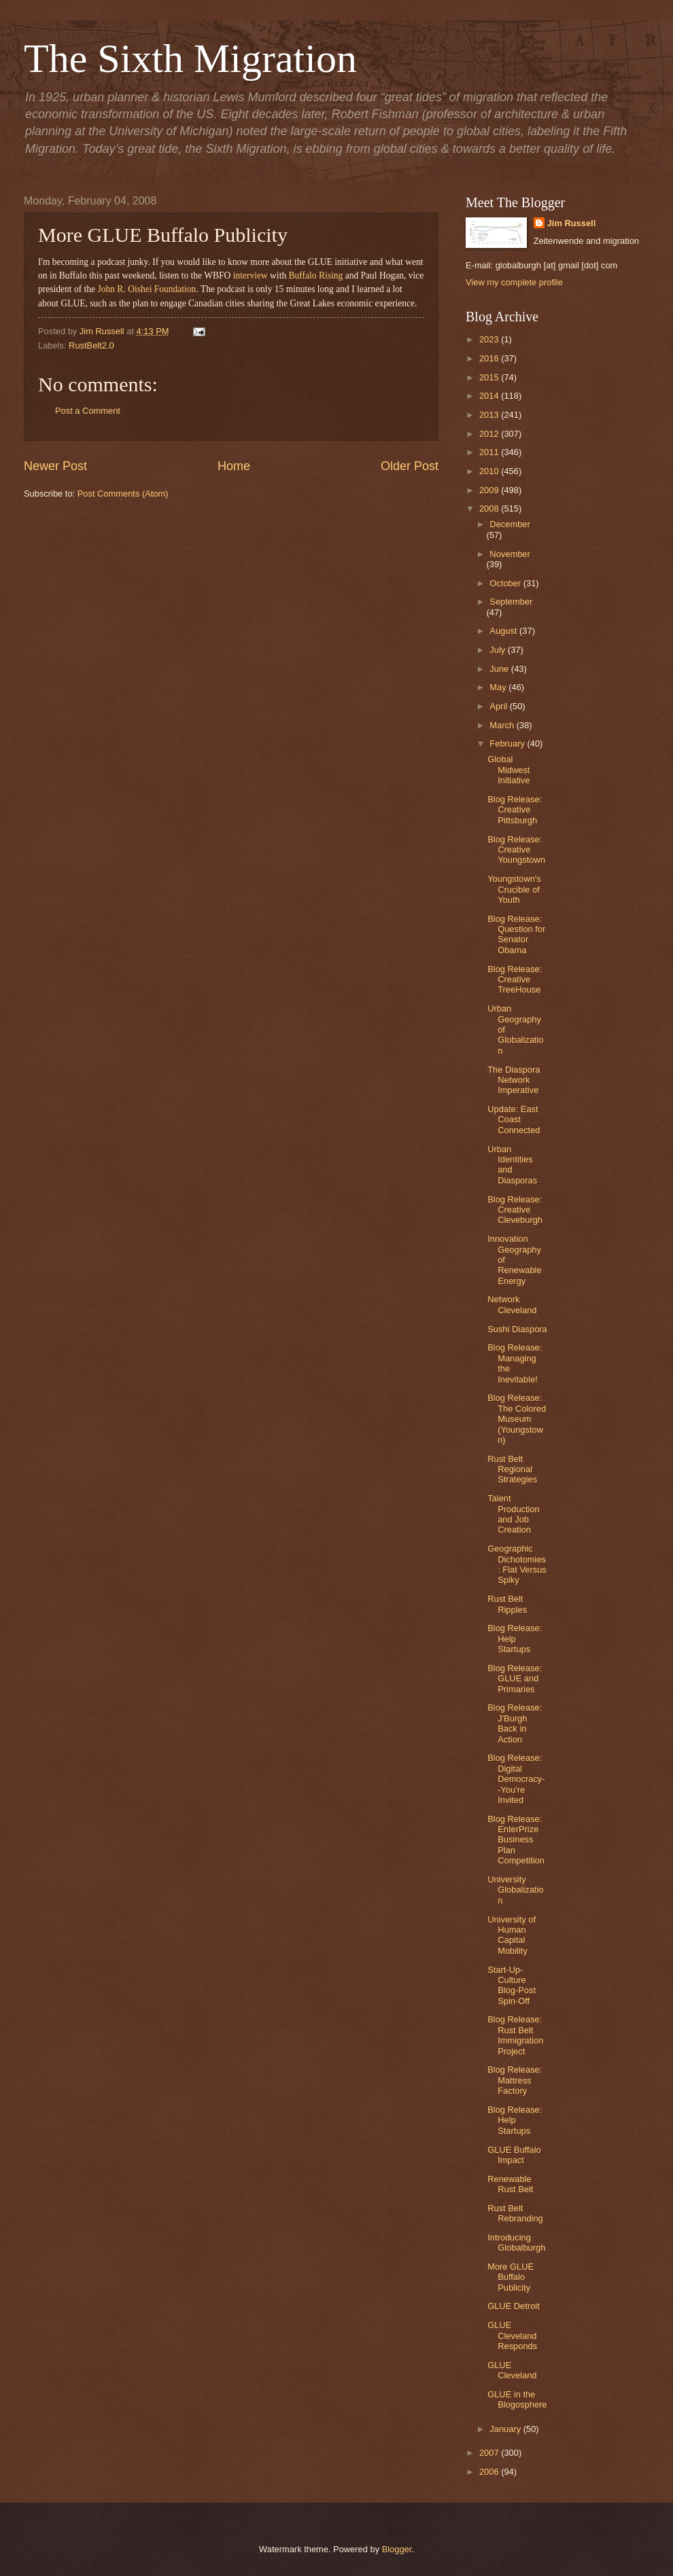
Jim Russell (571, 223)
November (509, 554)
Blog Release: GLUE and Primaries (514, 1678)
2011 (490, 452)
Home (234, 466)
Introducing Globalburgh (516, 2242)
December (509, 524)
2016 (490, 358)
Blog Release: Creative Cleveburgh (514, 1210)
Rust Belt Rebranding (515, 2213)
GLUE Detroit (513, 2306)
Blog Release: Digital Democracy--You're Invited (516, 1779)
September (510, 601)
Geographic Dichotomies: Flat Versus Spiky (517, 1564)
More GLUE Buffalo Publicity (510, 2277)
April (499, 706)
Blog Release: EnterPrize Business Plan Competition (516, 1840)
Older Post (409, 466)
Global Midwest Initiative (508, 769)
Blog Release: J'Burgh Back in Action (514, 1723)
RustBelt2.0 (91, 345)
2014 (490, 396)
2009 (490, 490)
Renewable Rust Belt (510, 2184)
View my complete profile (514, 282)
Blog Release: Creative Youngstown (516, 849)
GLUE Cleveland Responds (512, 2335)
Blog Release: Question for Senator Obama (516, 934)
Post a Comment (87, 411)
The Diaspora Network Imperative (513, 1080)
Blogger (397, 2549)
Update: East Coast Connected (513, 1119)
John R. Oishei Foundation (146, 289)
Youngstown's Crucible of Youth (514, 889)
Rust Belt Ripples (507, 1604)
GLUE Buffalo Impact (514, 2155)
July (498, 650)
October (506, 583)
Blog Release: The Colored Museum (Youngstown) (516, 1419)
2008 (490, 508)
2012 (490, 434)
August (504, 631)
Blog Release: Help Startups (514, 1638)
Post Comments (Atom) (123, 493)
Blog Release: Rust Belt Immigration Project (515, 2035)
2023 (490, 339)
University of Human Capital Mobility (511, 1935)
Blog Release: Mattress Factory (514, 2080)
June (500, 669)
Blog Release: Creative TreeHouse (514, 979)
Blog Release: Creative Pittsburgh (514, 809)
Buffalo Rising (316, 275)
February (508, 743)
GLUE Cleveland (511, 2370)
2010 (490, 471)
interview (250, 275)
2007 (490, 2453)
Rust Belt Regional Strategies (512, 1469)
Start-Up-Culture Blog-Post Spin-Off (511, 1985)
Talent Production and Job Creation (513, 1514)
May (498, 687)
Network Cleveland (511, 1304)
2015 (490, 377)
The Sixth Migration (190, 58)
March (502, 725)
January (506, 2429)
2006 (490, 2472)
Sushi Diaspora (517, 1329)
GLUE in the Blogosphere (517, 2399)
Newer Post (55, 466)
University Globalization (515, 1890)
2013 (490, 415)
